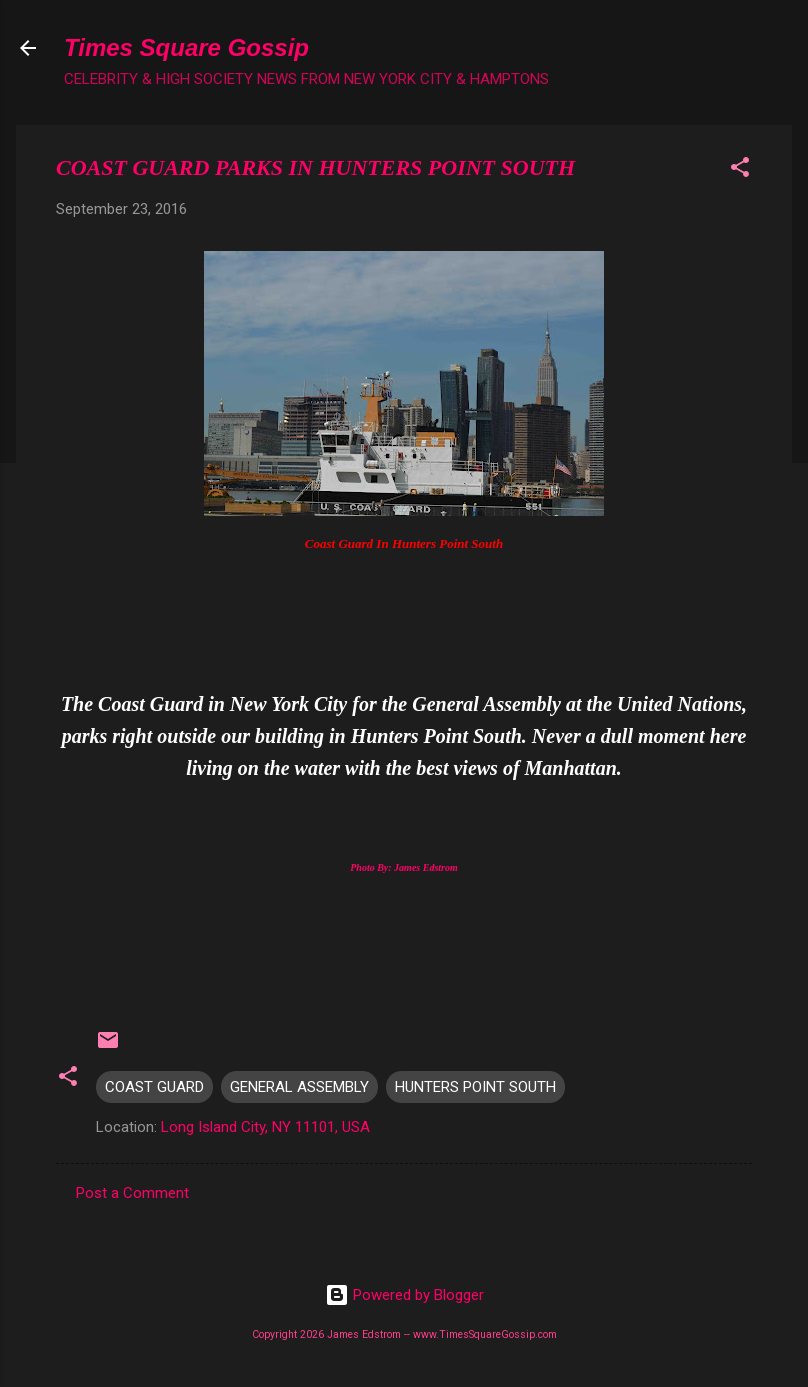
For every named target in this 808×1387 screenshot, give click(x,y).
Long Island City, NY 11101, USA (265, 1127)
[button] (740, 170)
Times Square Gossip (186, 47)
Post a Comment (132, 1193)
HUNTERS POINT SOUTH (475, 1087)
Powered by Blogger (404, 1295)
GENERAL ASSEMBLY (299, 1087)
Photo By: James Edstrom (404, 867)
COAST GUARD (154, 1087)
